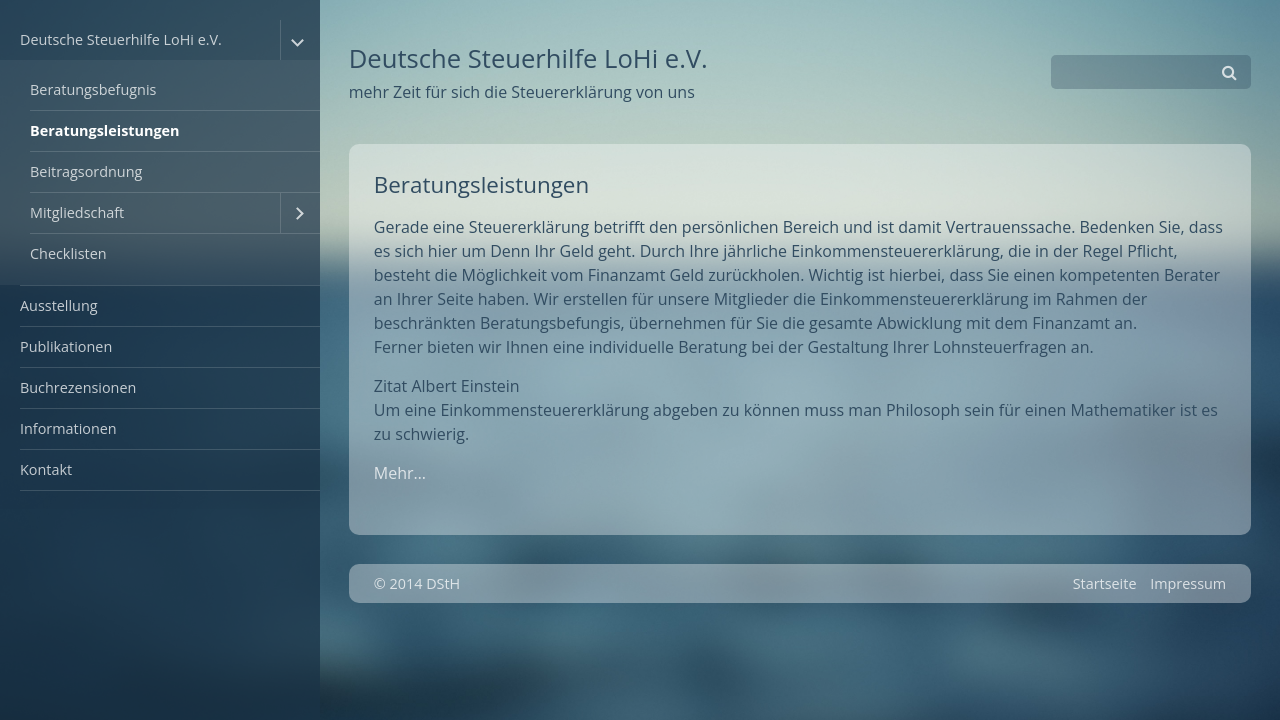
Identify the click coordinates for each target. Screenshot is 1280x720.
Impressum (1188, 583)
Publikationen (66, 346)
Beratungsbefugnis (93, 89)
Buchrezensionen (78, 387)
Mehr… (400, 473)
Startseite (1105, 583)
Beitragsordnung (86, 171)
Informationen (68, 428)
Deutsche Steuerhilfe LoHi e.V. (121, 39)
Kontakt (46, 469)
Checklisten (68, 253)
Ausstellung (59, 305)
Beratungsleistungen (105, 130)
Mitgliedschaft (77, 212)
